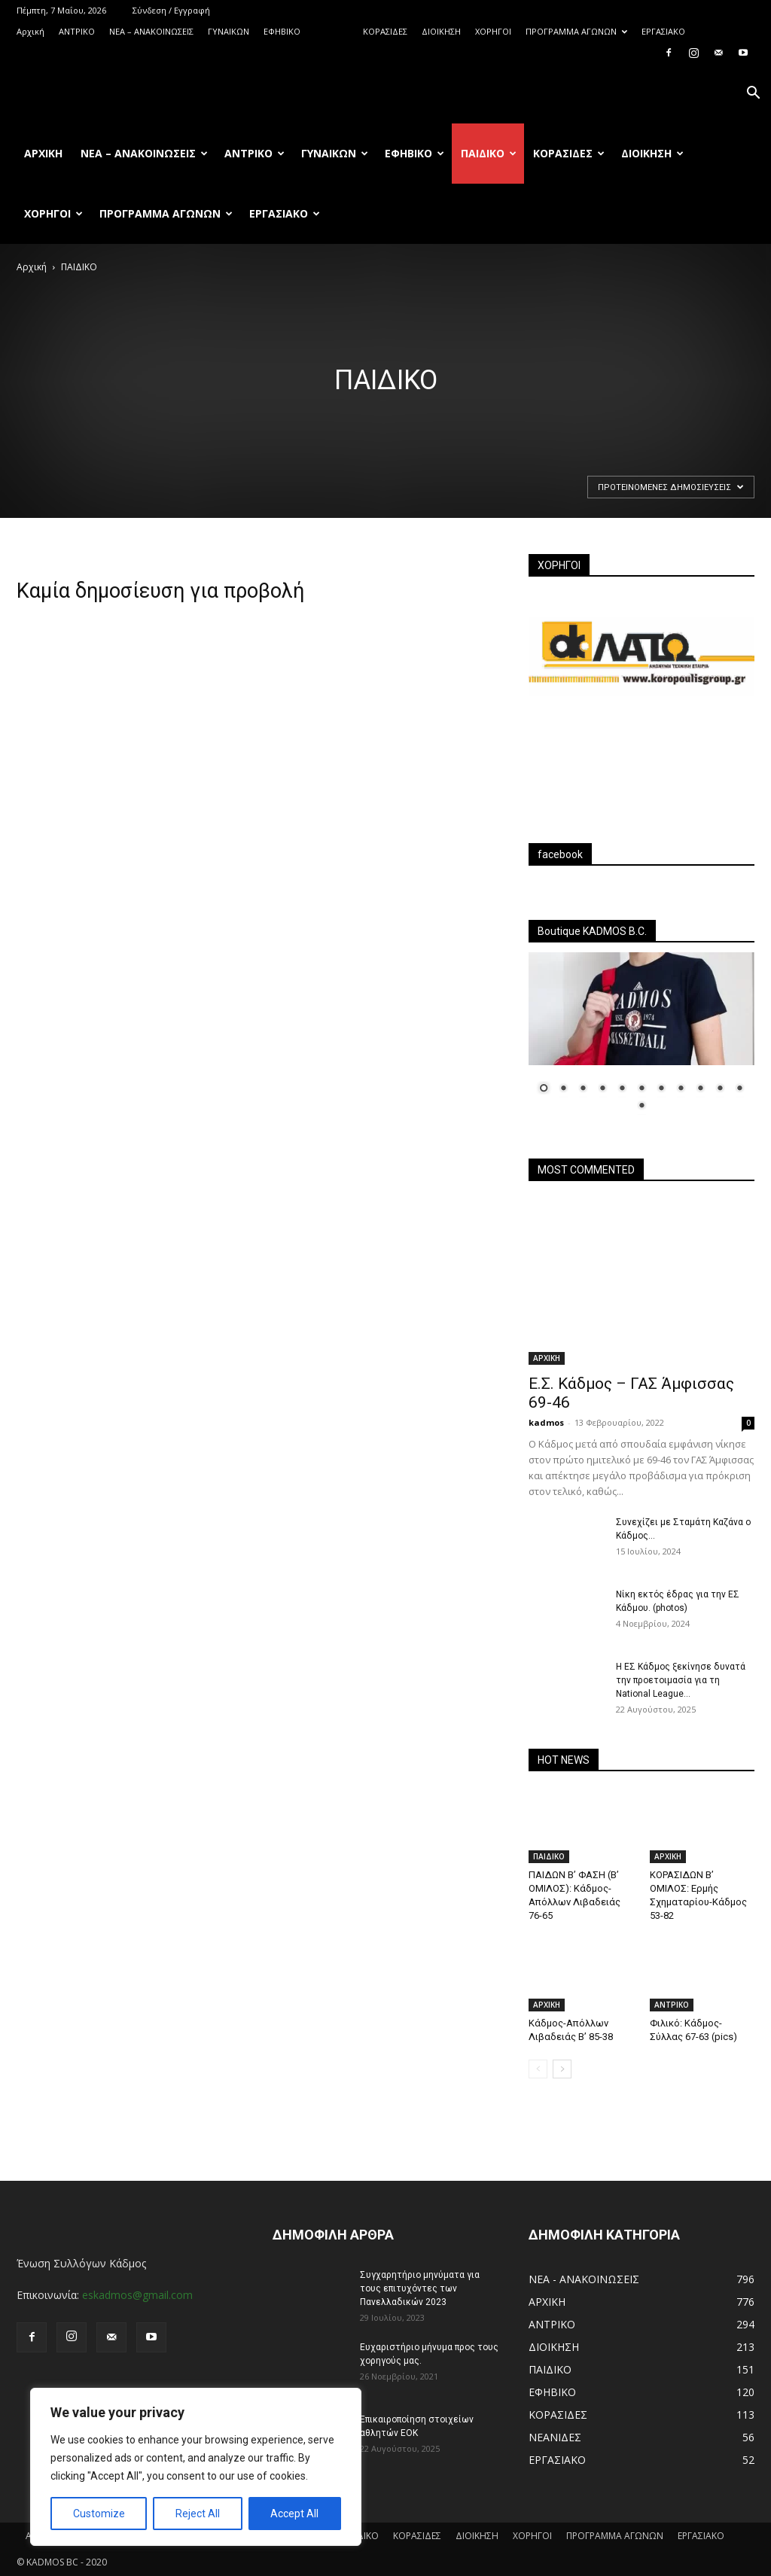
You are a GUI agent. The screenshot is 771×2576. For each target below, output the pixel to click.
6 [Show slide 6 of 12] (641, 1089)
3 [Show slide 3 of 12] (582, 1089)
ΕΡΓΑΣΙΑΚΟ (663, 31)
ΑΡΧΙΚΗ (546, 1358)
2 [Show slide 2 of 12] (563, 1089)
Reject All (197, 2513)
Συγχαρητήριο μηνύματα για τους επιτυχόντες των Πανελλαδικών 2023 (420, 2288)
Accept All (294, 2513)
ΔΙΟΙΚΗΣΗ (441, 31)
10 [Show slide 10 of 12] (720, 1089)
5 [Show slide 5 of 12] (622, 1089)
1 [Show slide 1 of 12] (543, 1089)
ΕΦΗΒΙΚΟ (282, 31)
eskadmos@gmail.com (137, 2295)
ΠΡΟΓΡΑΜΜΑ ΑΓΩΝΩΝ (576, 31)
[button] (753, 94)
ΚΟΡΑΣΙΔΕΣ (385, 31)
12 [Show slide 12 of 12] (641, 1106)
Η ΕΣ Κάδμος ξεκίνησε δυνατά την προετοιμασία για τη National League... (680, 1680)
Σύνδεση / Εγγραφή (171, 10)
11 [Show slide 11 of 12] (739, 1089)
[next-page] (562, 2069)
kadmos (546, 1422)
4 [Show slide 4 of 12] (602, 1089)
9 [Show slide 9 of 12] (700, 1089)
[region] (195, 2467)
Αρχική (30, 31)
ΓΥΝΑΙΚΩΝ (228, 31)
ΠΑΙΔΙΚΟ (332, 31)
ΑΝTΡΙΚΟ (77, 31)
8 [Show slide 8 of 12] (680, 1089)
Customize (99, 2513)
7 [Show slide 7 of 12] (661, 1089)
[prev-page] (538, 2069)
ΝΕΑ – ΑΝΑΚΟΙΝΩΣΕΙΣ (151, 31)
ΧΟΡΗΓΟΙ (493, 31)
